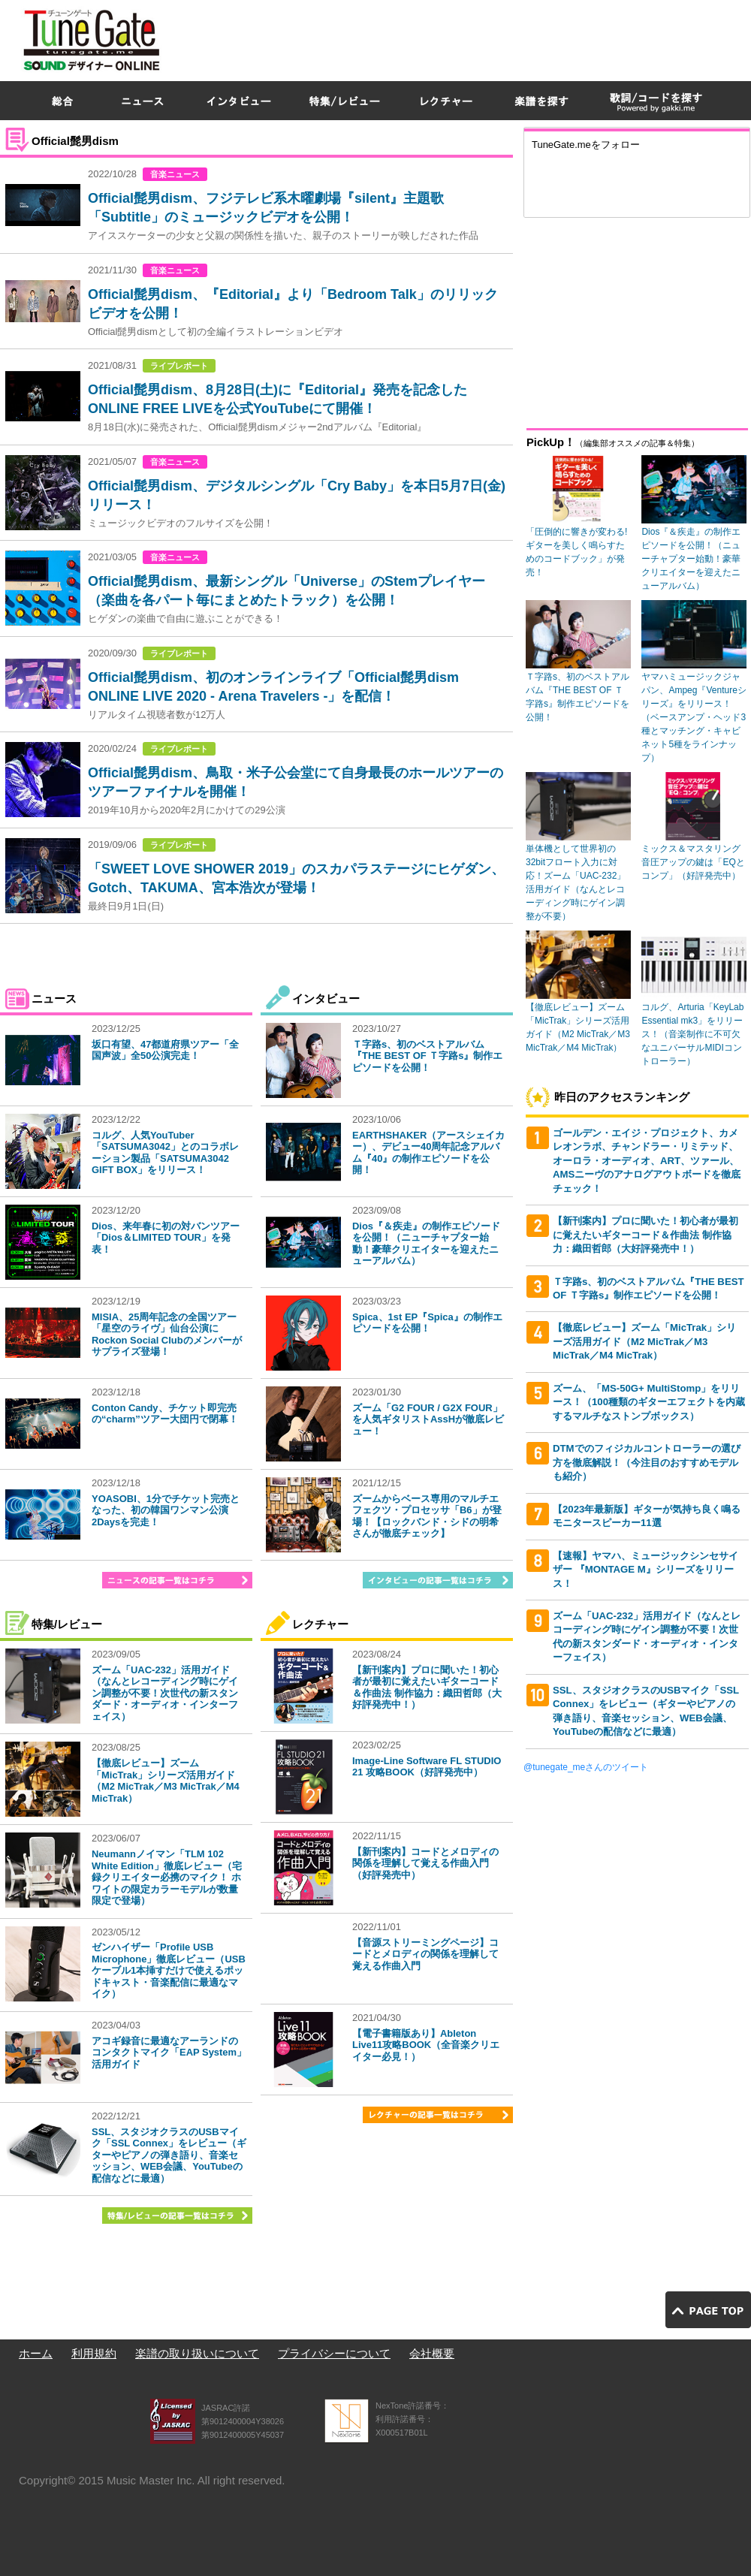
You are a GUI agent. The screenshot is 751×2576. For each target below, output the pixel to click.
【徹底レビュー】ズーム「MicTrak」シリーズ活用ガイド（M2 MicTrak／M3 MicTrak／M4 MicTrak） (166, 1780)
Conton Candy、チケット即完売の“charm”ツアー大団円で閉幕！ (165, 1413)
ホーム (36, 2353)
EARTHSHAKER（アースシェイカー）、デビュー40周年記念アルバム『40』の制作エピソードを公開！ (428, 1153)
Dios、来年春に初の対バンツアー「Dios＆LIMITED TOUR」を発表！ (166, 1237)
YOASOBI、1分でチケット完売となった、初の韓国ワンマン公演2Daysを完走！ (166, 1510)
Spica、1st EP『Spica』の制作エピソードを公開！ (427, 1323)
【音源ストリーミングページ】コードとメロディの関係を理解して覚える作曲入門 (425, 1954)
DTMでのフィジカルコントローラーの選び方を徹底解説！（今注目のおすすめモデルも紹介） (646, 1462)
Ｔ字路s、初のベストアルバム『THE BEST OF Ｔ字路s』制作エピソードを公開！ (427, 1056)
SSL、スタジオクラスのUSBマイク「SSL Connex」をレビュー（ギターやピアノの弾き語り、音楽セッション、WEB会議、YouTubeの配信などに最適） (169, 2155)
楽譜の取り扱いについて (197, 2353)
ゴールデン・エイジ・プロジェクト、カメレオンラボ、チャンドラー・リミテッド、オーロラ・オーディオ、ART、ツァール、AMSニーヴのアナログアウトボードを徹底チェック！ (646, 1160)
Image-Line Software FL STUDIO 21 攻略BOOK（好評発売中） (426, 1766)
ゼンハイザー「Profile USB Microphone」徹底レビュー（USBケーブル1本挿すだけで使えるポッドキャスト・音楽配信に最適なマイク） (169, 1970)
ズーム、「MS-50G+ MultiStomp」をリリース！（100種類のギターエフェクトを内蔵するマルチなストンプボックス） (649, 1402)
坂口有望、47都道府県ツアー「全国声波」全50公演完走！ (165, 1050)
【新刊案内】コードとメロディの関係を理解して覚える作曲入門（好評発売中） (425, 1863)
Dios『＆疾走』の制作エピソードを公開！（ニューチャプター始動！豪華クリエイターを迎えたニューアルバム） (426, 1243)
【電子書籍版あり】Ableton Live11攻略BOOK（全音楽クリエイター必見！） (425, 2045)
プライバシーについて (334, 2353)
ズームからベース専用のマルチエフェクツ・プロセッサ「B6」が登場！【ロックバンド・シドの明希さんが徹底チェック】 (427, 1516)
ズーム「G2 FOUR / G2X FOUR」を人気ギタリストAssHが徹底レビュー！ (428, 1419)
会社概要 (431, 2353)
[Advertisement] (572, 108)
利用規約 (93, 2353)
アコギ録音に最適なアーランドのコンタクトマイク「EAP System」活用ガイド (169, 2052)
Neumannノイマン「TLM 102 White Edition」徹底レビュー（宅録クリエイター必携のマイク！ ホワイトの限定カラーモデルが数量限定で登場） (167, 1877)
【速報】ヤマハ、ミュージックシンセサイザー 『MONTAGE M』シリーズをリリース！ (645, 1569)
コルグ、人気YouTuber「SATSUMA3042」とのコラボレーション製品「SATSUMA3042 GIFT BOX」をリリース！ (165, 1153)
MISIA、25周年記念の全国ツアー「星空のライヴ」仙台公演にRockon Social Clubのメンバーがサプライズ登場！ (167, 1334)
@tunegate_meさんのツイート (585, 1767)
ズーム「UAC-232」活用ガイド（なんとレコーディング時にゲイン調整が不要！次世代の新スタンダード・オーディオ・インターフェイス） (165, 1693)
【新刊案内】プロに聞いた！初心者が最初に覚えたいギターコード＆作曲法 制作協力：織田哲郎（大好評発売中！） (427, 1687)
